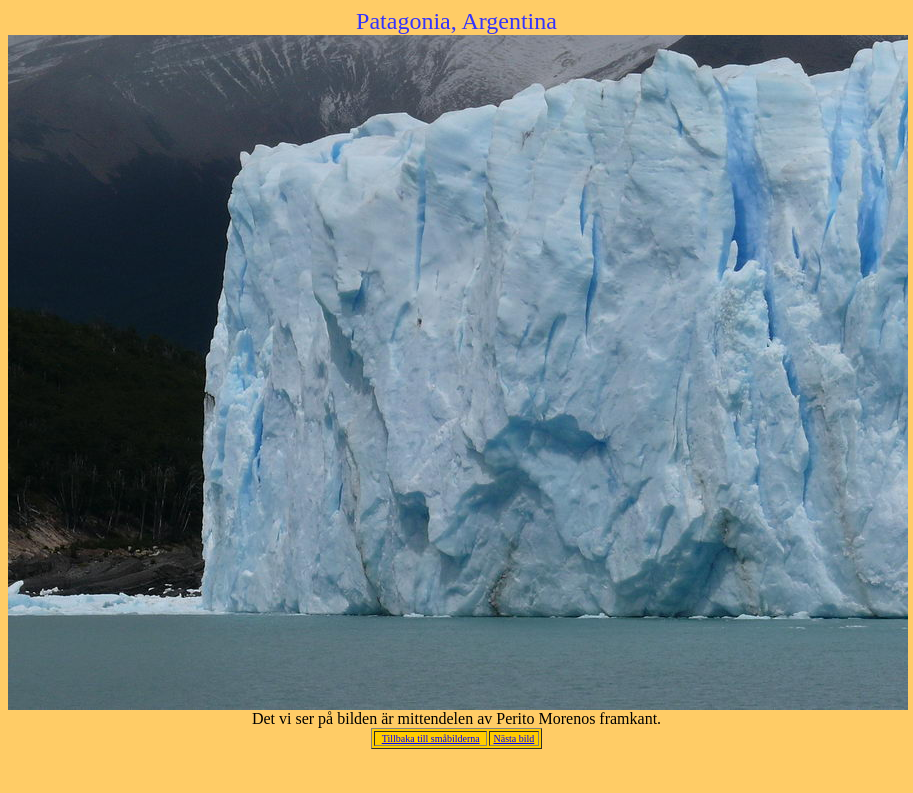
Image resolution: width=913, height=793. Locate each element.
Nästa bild (513, 738)
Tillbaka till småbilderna (431, 738)
